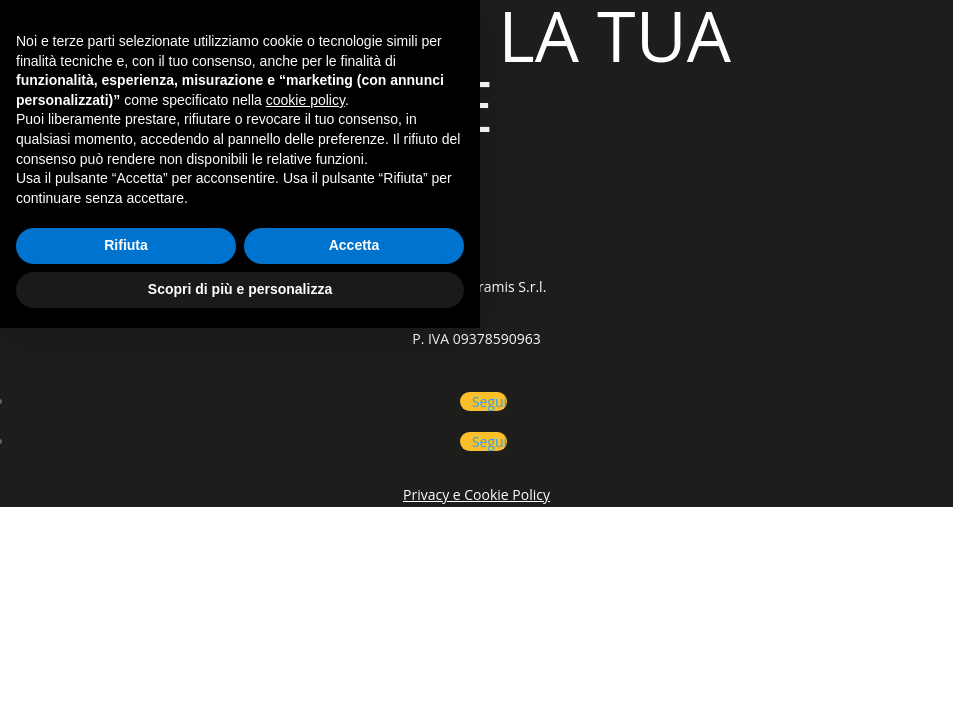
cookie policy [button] (305, 492)
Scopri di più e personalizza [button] (240, 681)
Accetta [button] (354, 638)
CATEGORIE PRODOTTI (107, 221)
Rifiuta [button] (126, 638)
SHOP (252, 221)
